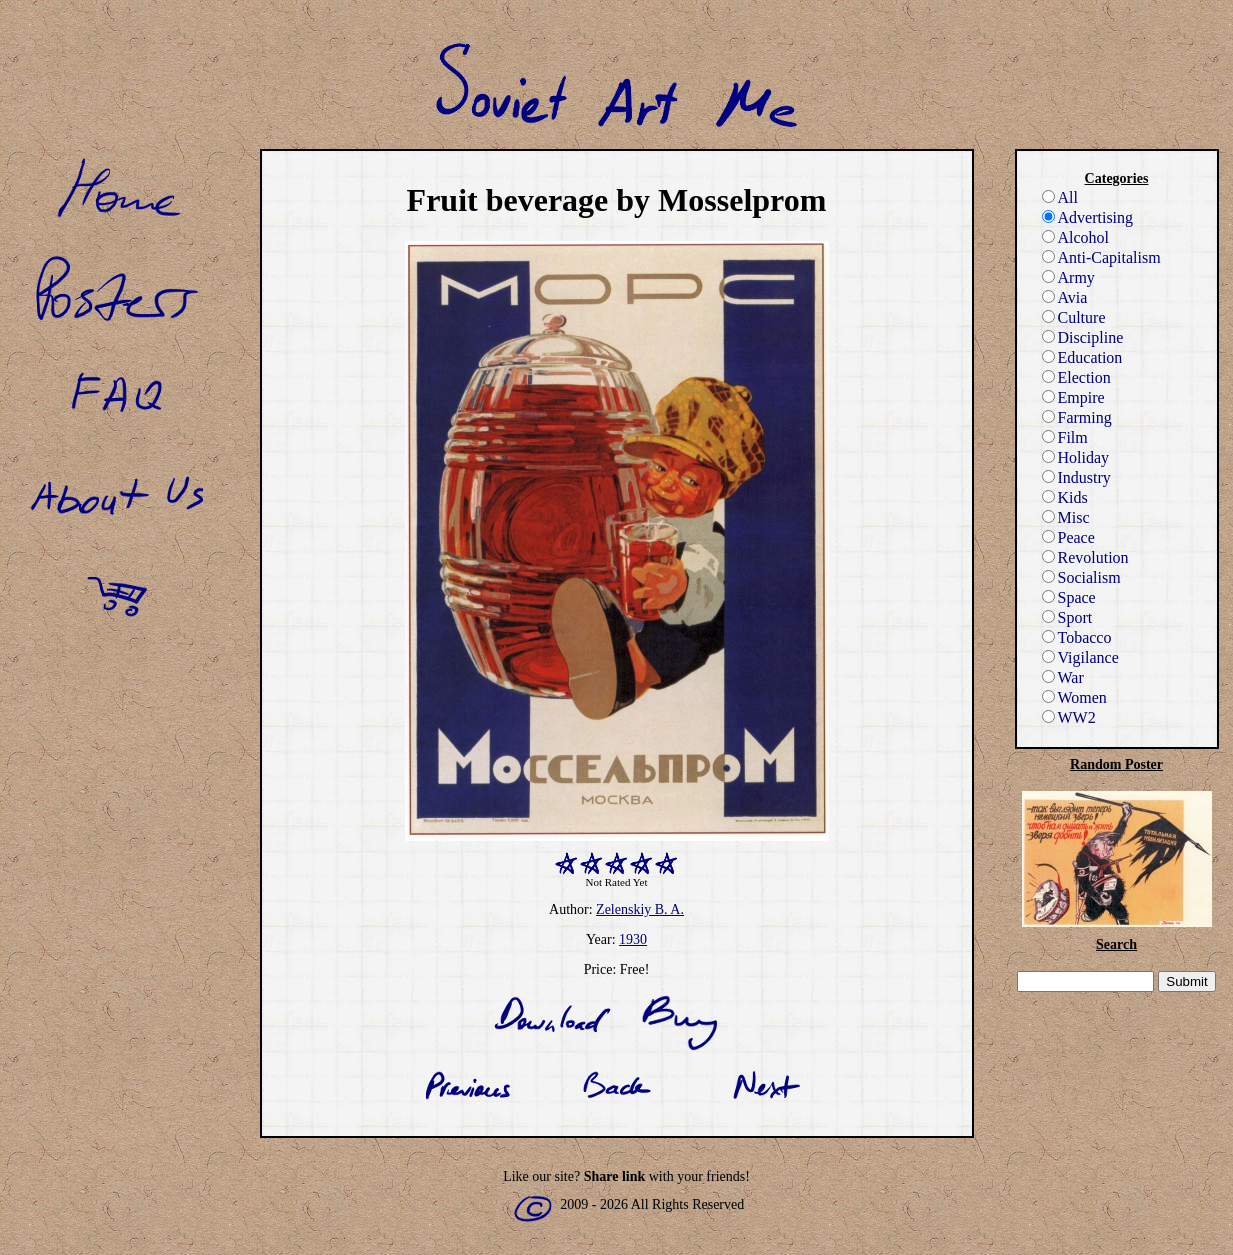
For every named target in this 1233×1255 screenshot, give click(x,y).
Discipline (1083, 337)
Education (1082, 357)
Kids (1065, 497)
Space (1069, 597)
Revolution (1085, 557)
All (1060, 197)
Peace (1068, 537)
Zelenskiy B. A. (640, 909)
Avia (1065, 297)
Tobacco (1077, 637)
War (1063, 677)
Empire (1073, 397)
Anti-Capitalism (1101, 257)
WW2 (1069, 717)
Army (1068, 277)
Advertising (1088, 217)
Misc (1066, 517)
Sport (1067, 617)
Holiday (1076, 457)
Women (1074, 697)
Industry (1076, 477)
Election (1076, 377)
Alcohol (1076, 237)
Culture (1074, 317)
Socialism (1081, 577)
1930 (633, 939)
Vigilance (1080, 657)
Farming (1077, 417)
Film (1065, 437)
